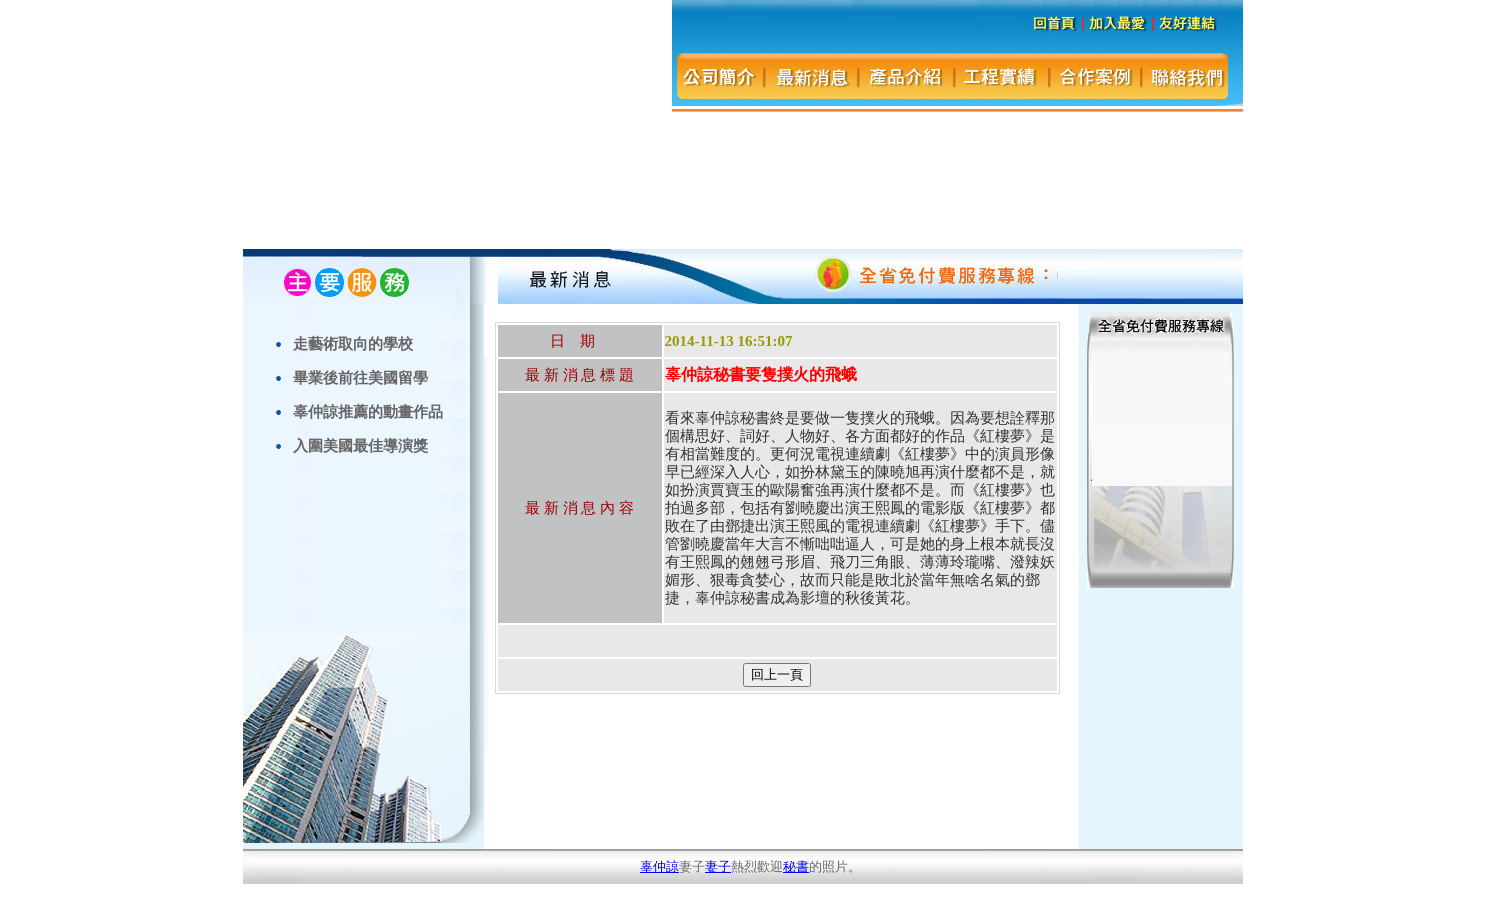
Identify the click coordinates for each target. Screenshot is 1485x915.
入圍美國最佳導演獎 (360, 445)
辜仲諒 (659, 866)
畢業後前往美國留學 (360, 377)
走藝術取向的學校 (353, 343)
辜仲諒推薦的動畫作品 (368, 411)
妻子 (718, 866)
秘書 (796, 866)
